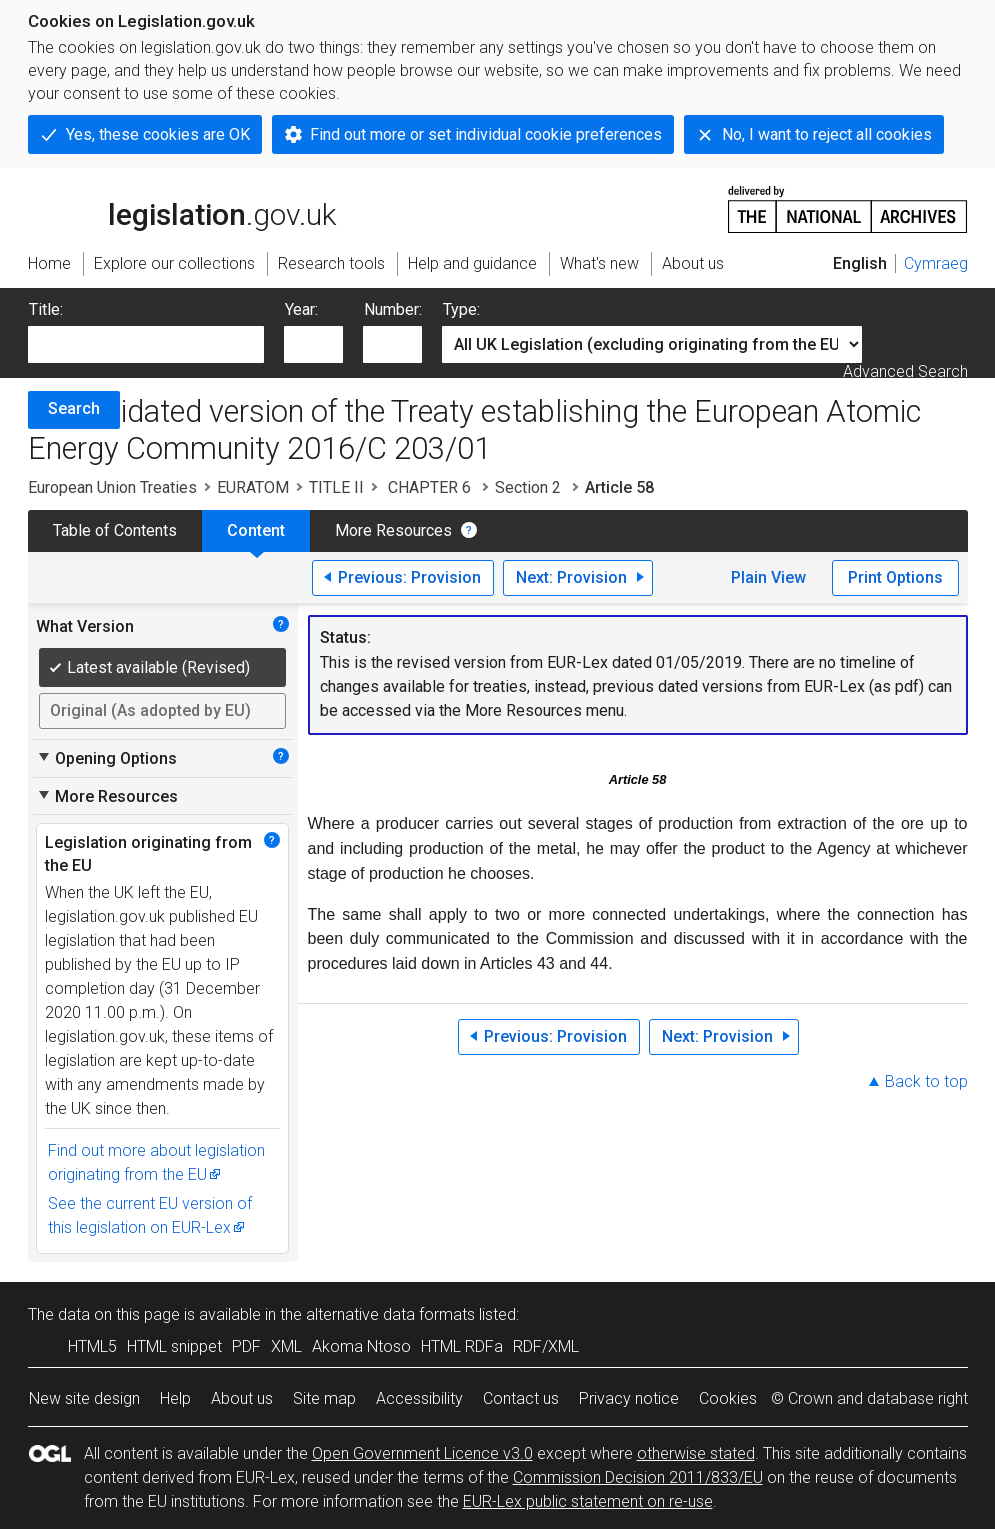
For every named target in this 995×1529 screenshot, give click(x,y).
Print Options (895, 577)
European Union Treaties (112, 487)
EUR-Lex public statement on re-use (588, 1501)
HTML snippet (174, 1346)
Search (74, 408)
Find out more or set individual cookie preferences (486, 134)
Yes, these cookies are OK (158, 134)
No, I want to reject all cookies (827, 134)
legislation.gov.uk (182, 208)
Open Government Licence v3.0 (422, 1453)
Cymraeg (936, 263)
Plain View (768, 577)
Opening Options (106, 758)
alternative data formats (390, 1314)
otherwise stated (696, 1453)
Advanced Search (905, 371)
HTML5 (92, 1346)
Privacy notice (629, 1398)
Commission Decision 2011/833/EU (638, 1477)
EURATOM (253, 487)
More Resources (393, 530)
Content (256, 530)
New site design (84, 1398)
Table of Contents (115, 530)
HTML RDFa (462, 1346)
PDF (246, 1346)
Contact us (521, 1398)
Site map (324, 1398)
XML (286, 1346)
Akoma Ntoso (361, 1346)
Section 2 (530, 487)
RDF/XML (546, 1346)
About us (242, 1398)
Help (175, 1398)
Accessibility (419, 1398)
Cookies (728, 1398)
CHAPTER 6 (429, 487)
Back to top (926, 1081)
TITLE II (336, 487)
